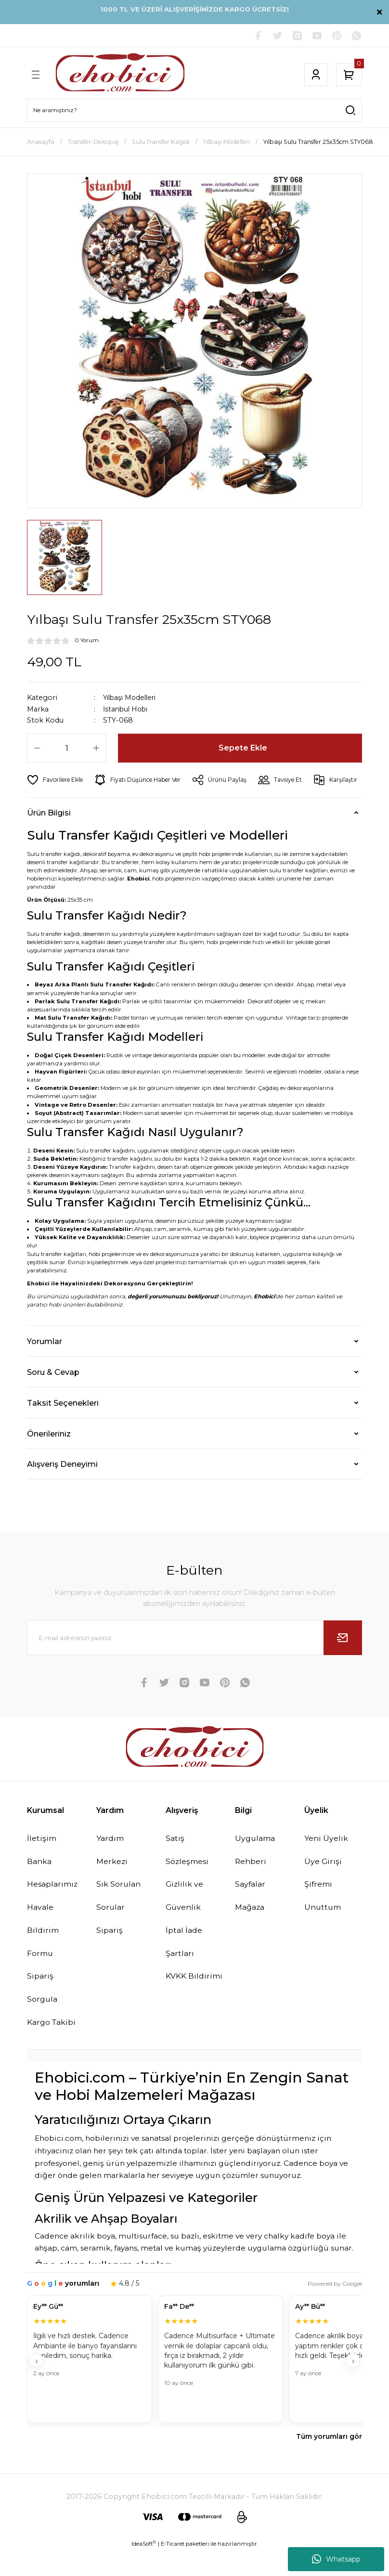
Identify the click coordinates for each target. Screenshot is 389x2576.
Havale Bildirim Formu (43, 1955)
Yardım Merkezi (112, 1873)
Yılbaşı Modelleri (131, 698)
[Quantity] (67, 749)
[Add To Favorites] (56, 780)
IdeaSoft (143, 2569)
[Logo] (120, 75)
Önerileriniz (49, 1457)
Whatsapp (336, 2559)
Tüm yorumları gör (329, 2462)
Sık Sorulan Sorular (119, 1919)
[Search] (194, 110)
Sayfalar (251, 1908)
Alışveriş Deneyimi (62, 1487)
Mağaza (251, 1932)
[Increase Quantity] (96, 749)
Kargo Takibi (52, 2047)
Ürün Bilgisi (49, 836)
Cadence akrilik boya (75, 2261)
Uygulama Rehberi (256, 1873)
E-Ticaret (172, 2569)
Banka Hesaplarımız (53, 1896)
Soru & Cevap (53, 1395)
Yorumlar (44, 1365)
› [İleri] (353, 2386)
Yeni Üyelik (326, 1862)
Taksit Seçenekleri (63, 1426)
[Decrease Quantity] (37, 749)
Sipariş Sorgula (43, 2012)
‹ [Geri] (36, 2386)
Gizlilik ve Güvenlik (185, 1919)
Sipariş (109, 1955)
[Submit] (343, 1661)
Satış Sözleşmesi (188, 1873)
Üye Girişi (323, 1885)
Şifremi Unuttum (323, 1919)
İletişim (42, 1862)
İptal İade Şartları (184, 1966)
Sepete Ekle (243, 748)
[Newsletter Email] (194, 1661)
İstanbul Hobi (127, 710)
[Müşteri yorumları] (194, 2385)
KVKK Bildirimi (194, 2001)
